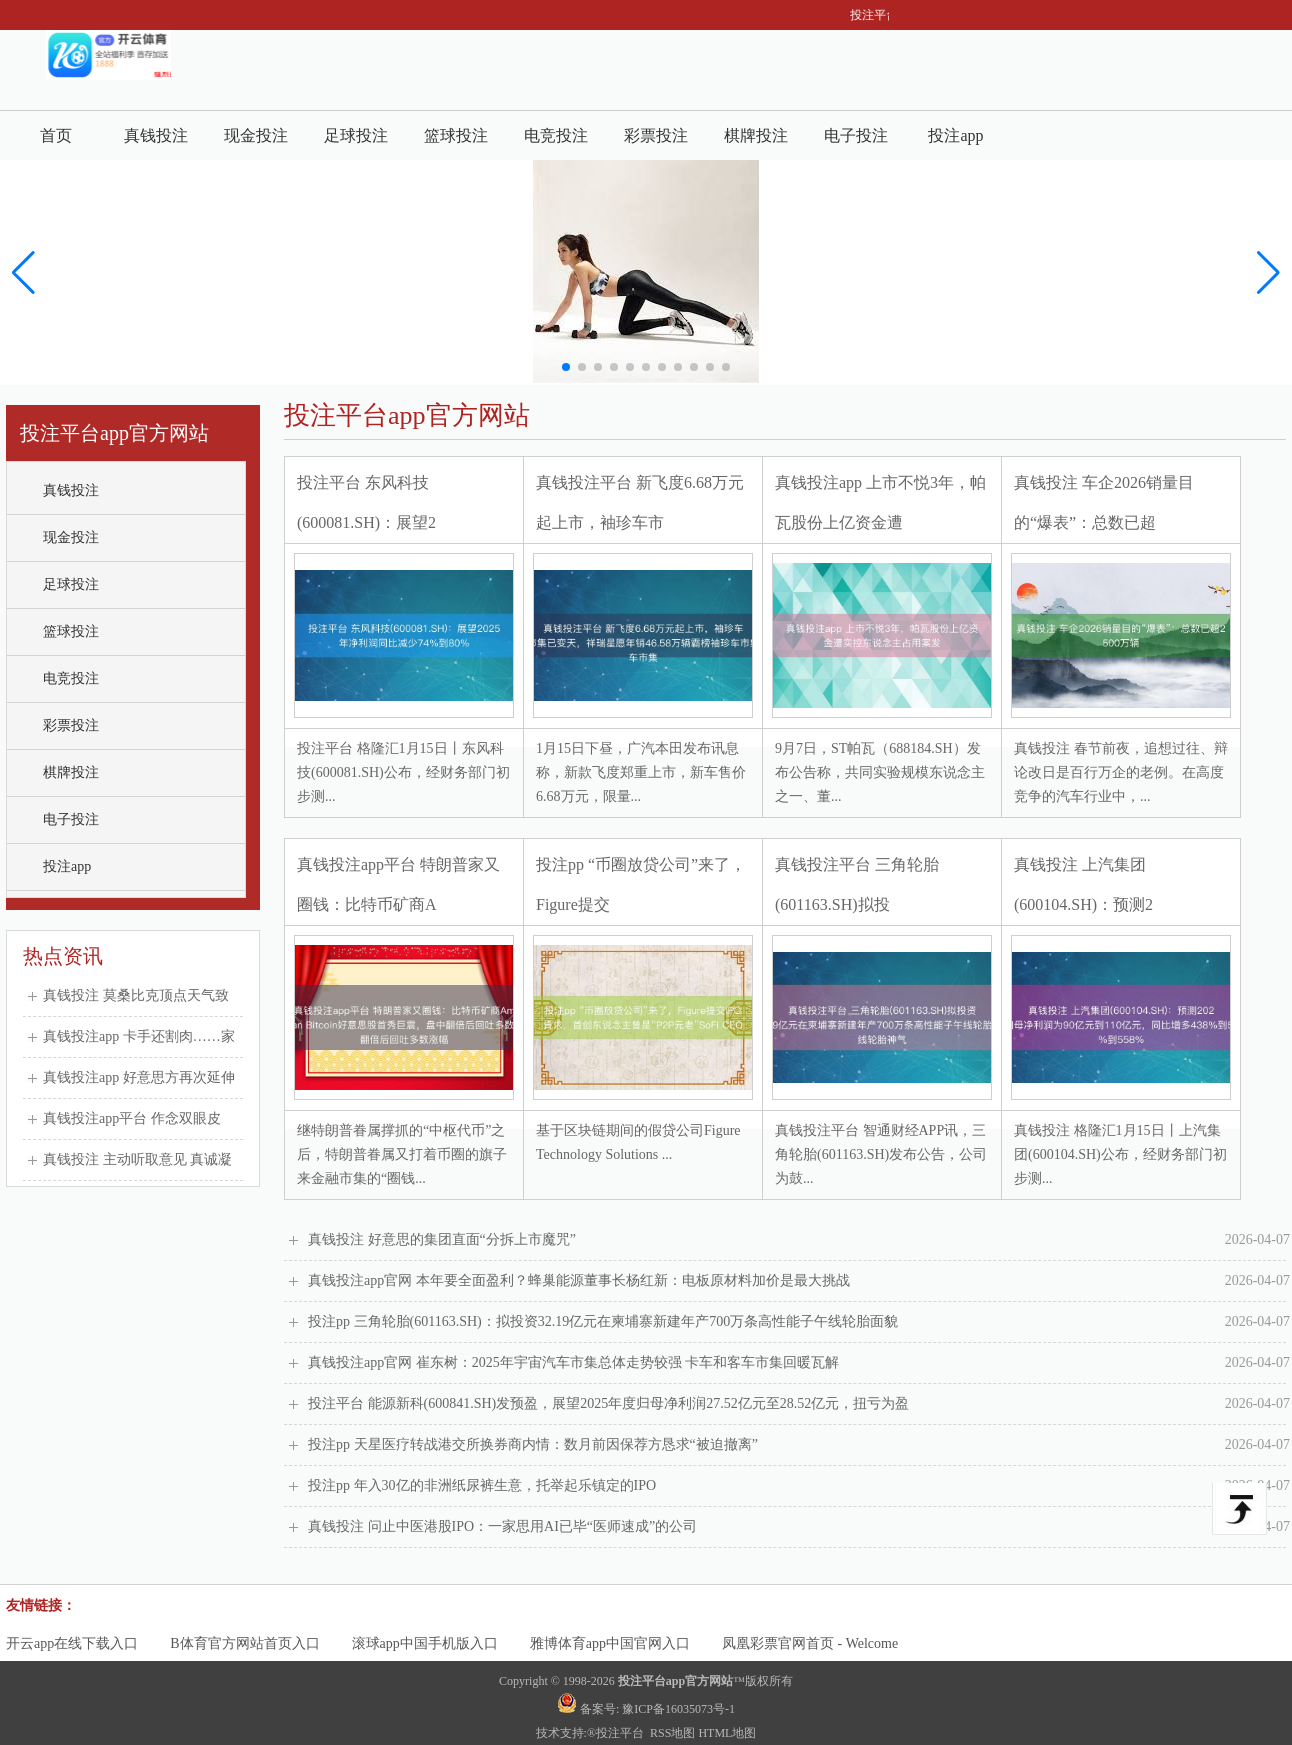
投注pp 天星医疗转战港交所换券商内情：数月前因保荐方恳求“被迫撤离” (799, 1445)
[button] (1268, 273)
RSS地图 (672, 1733)
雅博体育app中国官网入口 (610, 1643)
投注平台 (621, 1733)
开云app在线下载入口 (72, 1643)
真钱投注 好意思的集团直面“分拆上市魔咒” (799, 1240)
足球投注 (356, 135)
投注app (955, 135)
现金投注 (256, 135)
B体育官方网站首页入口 (244, 1643)
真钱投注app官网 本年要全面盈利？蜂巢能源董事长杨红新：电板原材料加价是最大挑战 (799, 1281)
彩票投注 (656, 135)
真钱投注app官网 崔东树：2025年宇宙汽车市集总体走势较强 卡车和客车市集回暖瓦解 (799, 1363)
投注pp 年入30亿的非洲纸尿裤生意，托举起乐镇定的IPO (799, 1486)
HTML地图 (727, 1733)
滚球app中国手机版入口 (425, 1643)
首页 (56, 135)
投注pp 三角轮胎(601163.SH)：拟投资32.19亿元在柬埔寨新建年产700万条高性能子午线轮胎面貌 (799, 1322)
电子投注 (856, 135)
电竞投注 (556, 135)
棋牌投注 (756, 135)
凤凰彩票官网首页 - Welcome (810, 1643)
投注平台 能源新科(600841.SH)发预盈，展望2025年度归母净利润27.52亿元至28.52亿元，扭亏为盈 (799, 1404)
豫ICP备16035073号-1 (678, 1709)
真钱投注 (156, 135)
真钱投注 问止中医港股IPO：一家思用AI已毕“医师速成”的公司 (799, 1527)
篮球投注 (456, 135)
